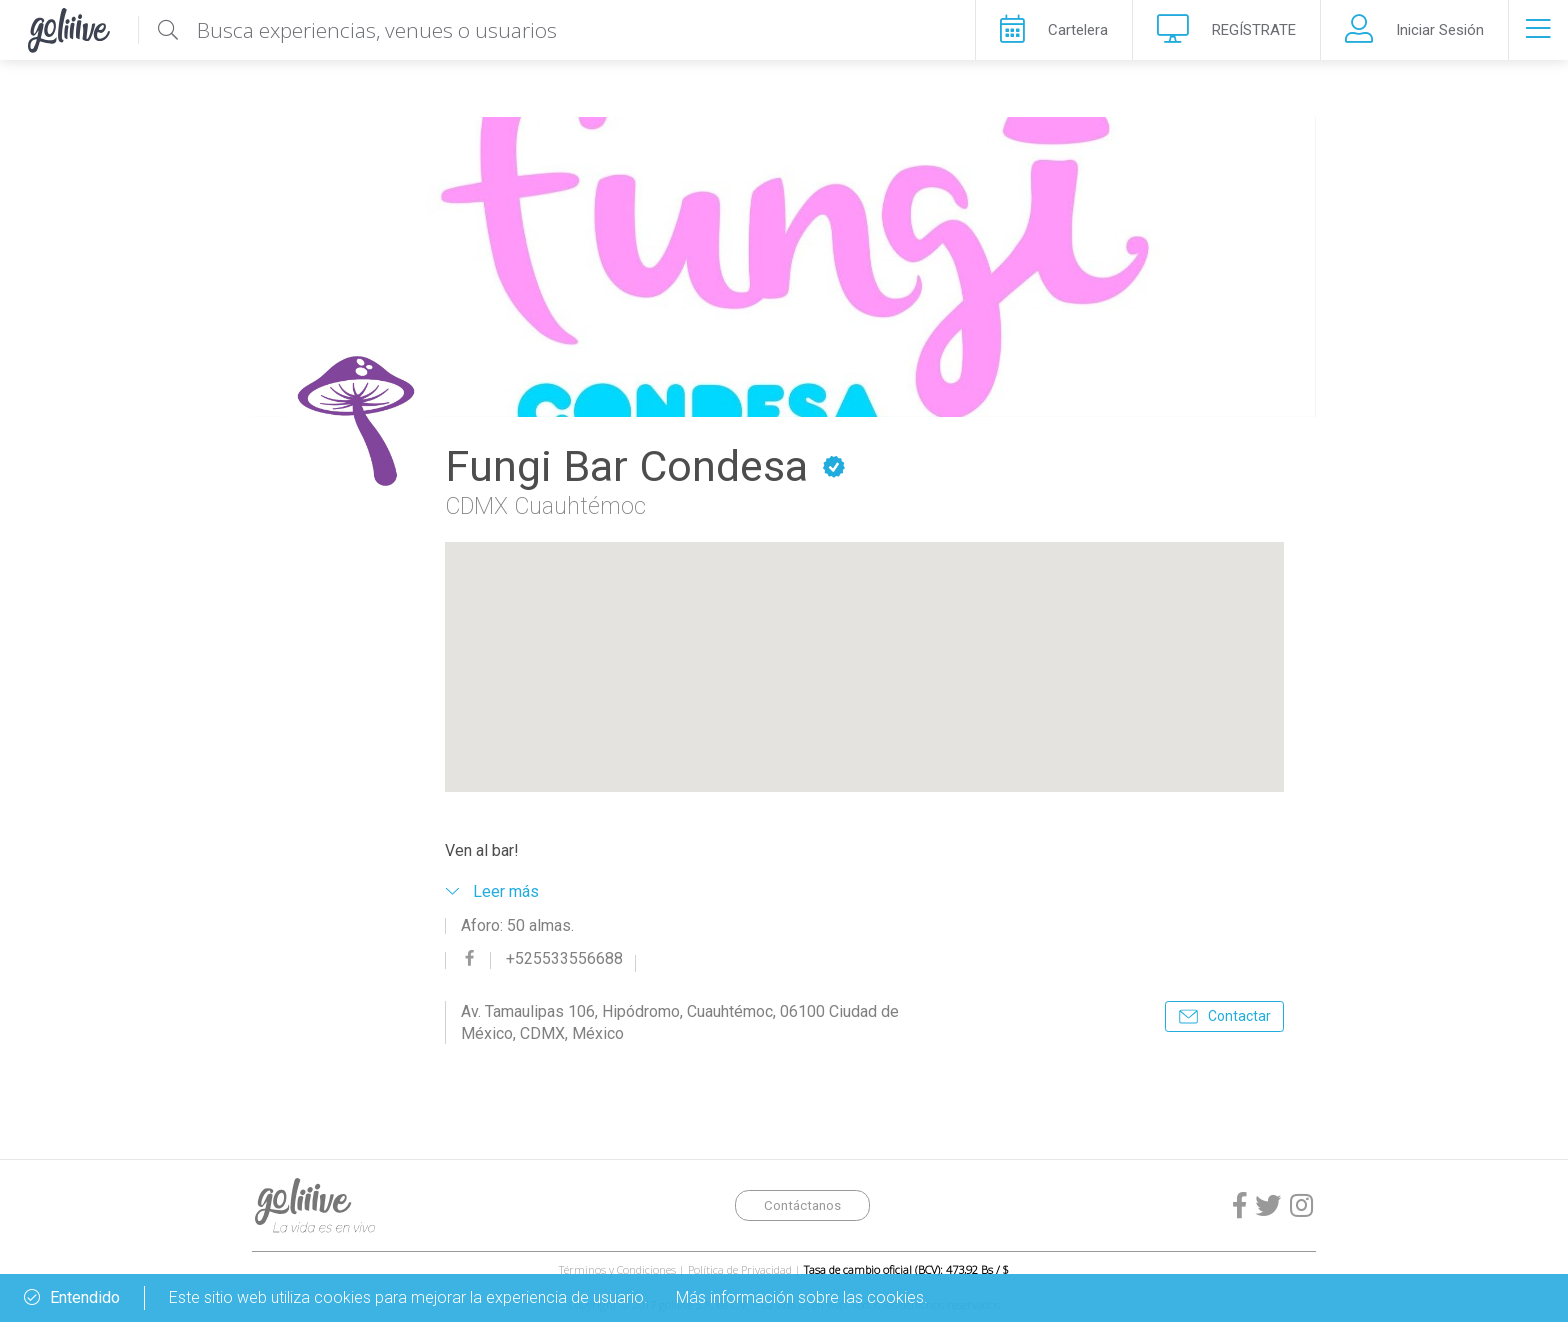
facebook (469, 958)
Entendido (72, 1298)
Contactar (1239, 1016)
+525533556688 (564, 959)
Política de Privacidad (740, 1269)
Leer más (506, 891)
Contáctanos (802, 1205)
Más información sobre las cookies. (802, 1297)
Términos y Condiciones (617, 1269)
